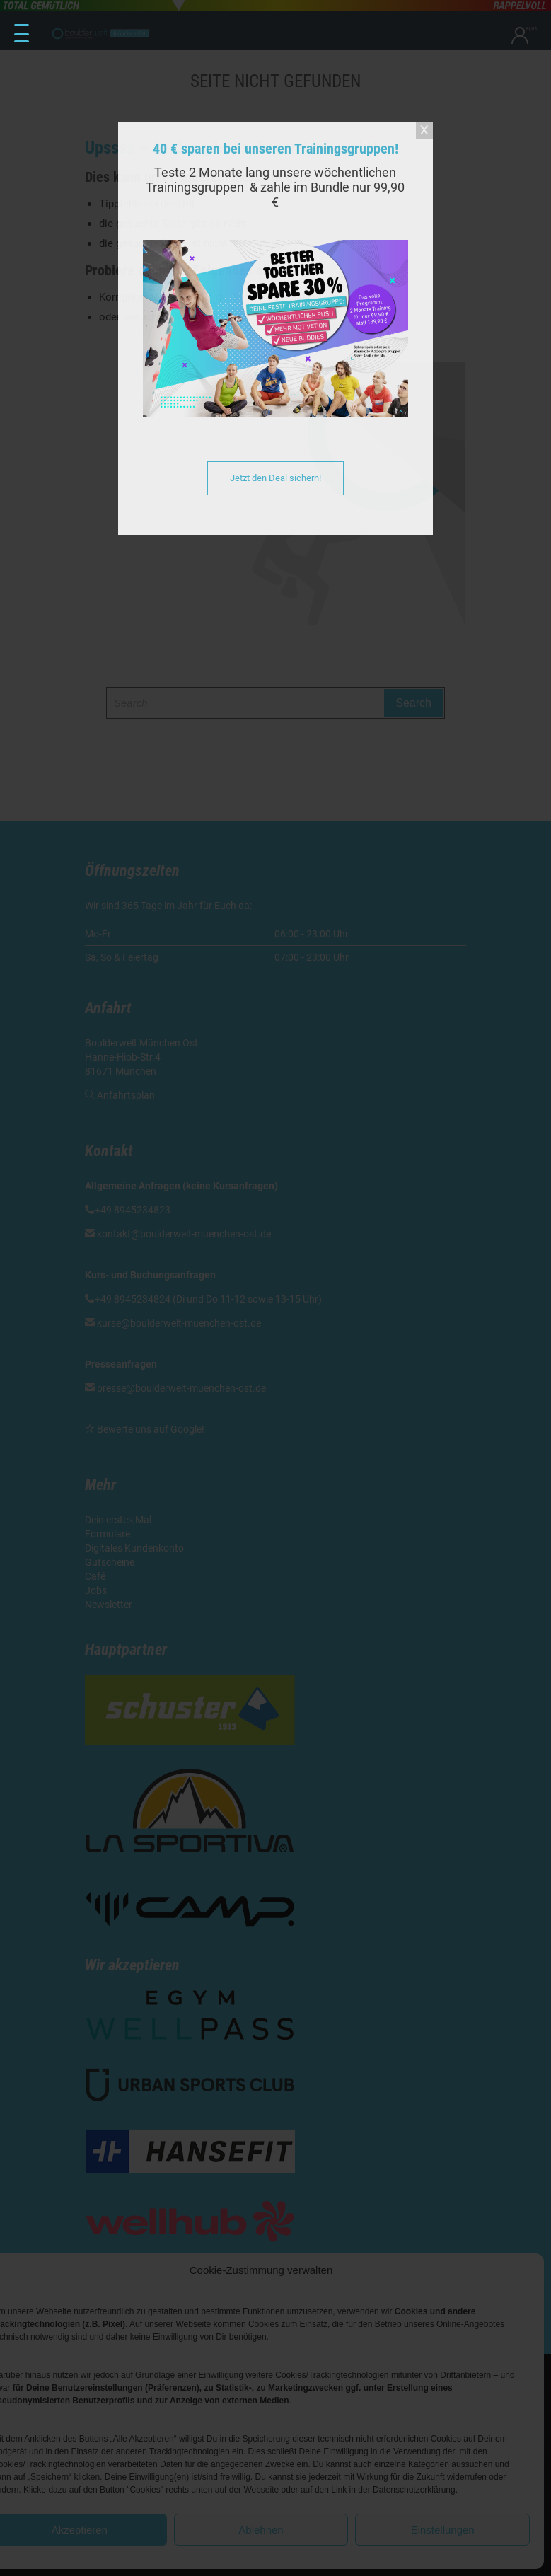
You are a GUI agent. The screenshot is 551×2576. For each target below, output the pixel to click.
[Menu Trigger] (22, 34)
